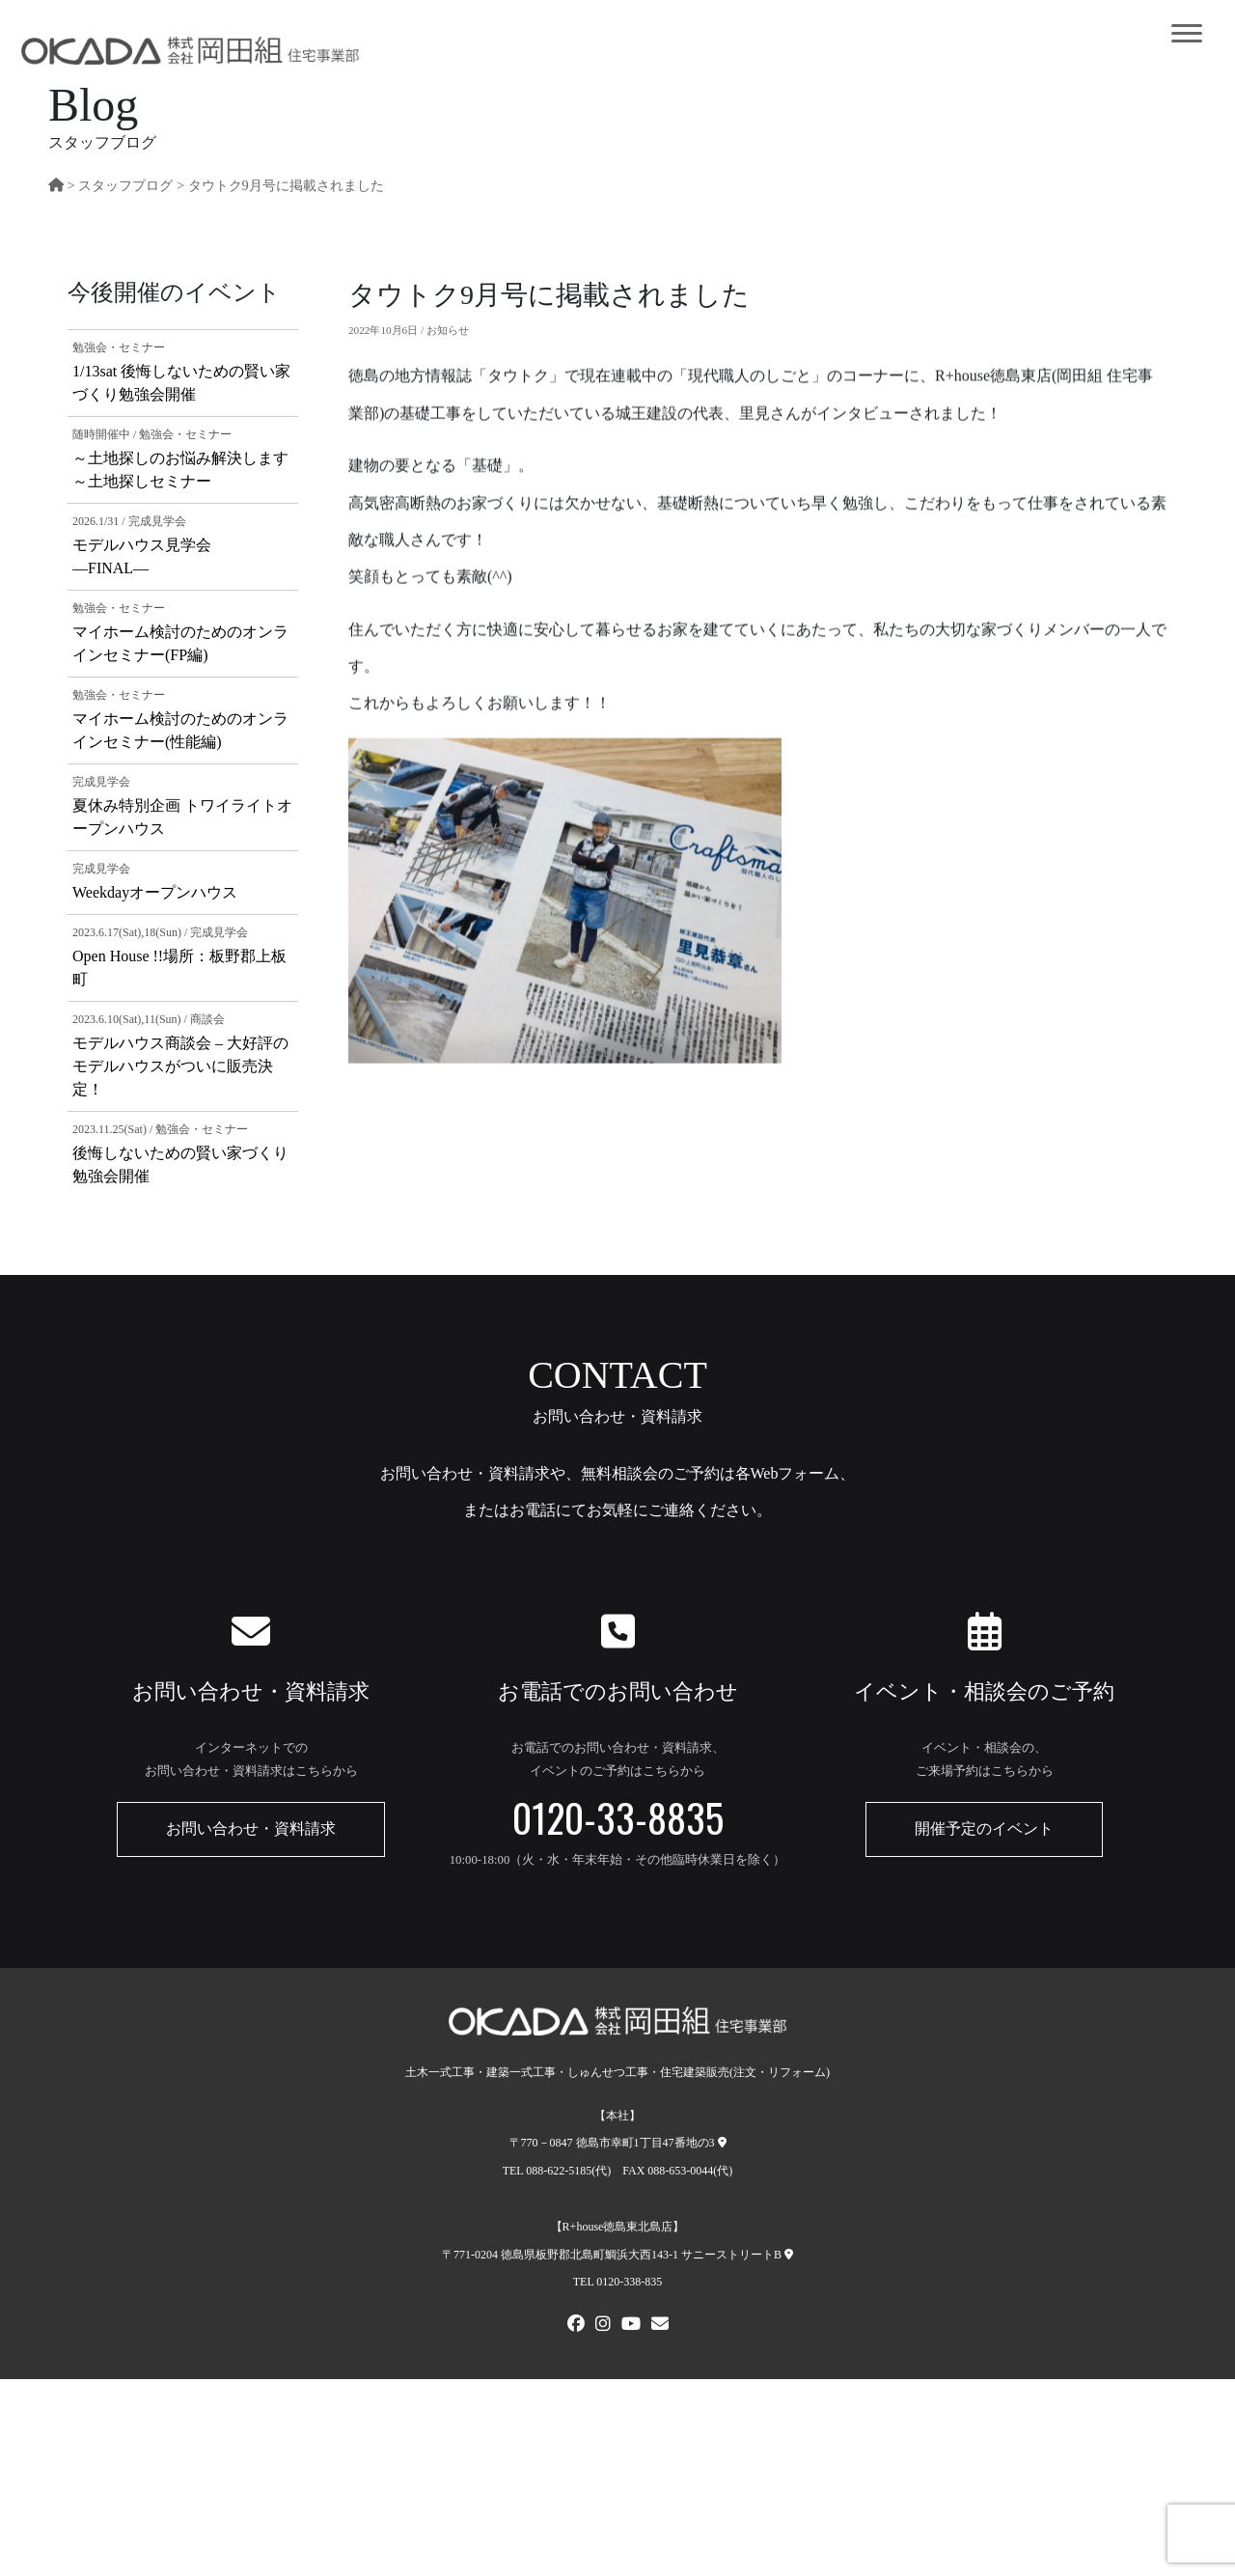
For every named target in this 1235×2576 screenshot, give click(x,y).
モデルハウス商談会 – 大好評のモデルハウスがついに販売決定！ (180, 1066)
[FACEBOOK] (576, 2326)
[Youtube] (631, 2326)
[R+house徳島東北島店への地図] (788, 2254)
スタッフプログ (125, 185)
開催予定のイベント (984, 1828)
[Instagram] (603, 2326)
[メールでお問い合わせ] (659, 2326)
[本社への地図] (722, 2142)
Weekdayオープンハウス (154, 892)
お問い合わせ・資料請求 (251, 1828)
